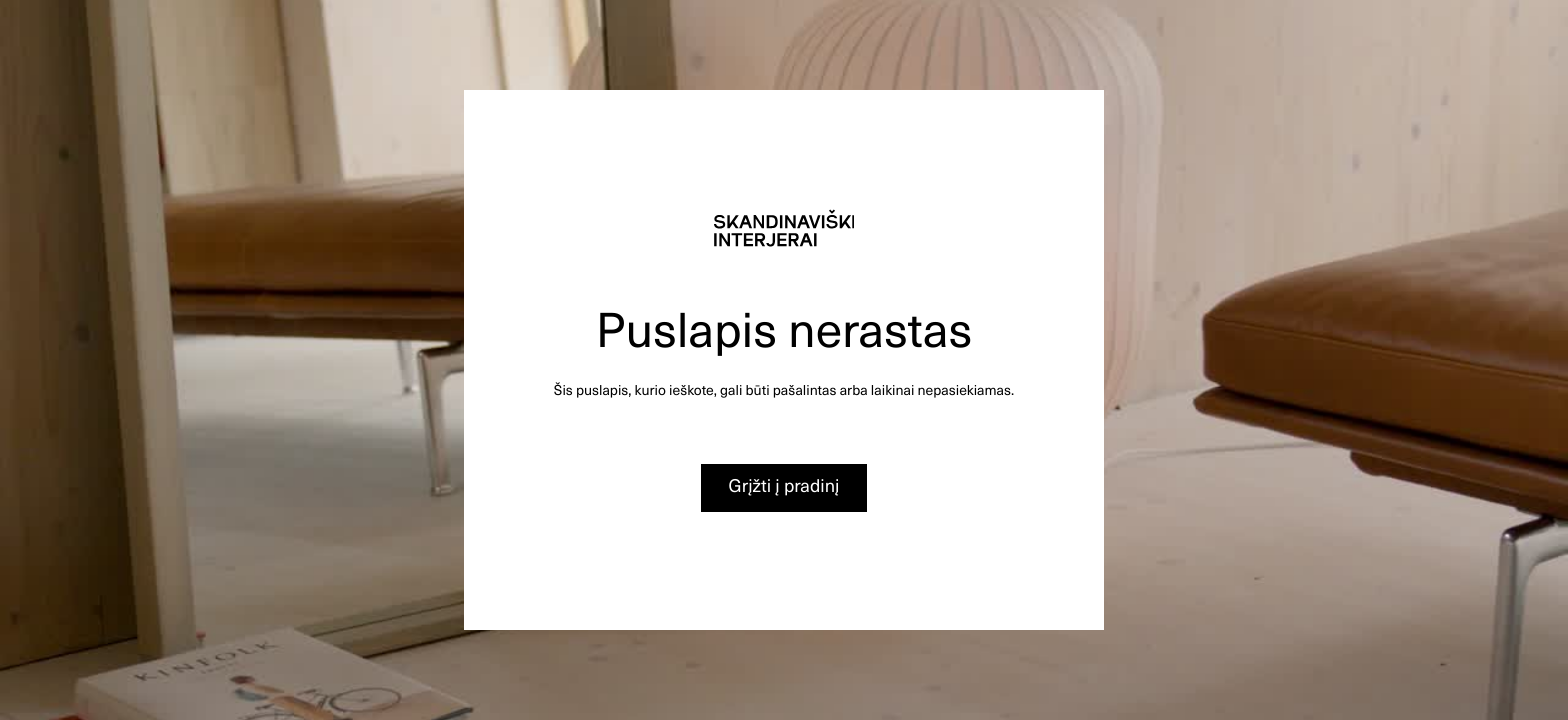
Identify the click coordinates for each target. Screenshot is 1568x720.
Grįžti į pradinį (784, 485)
